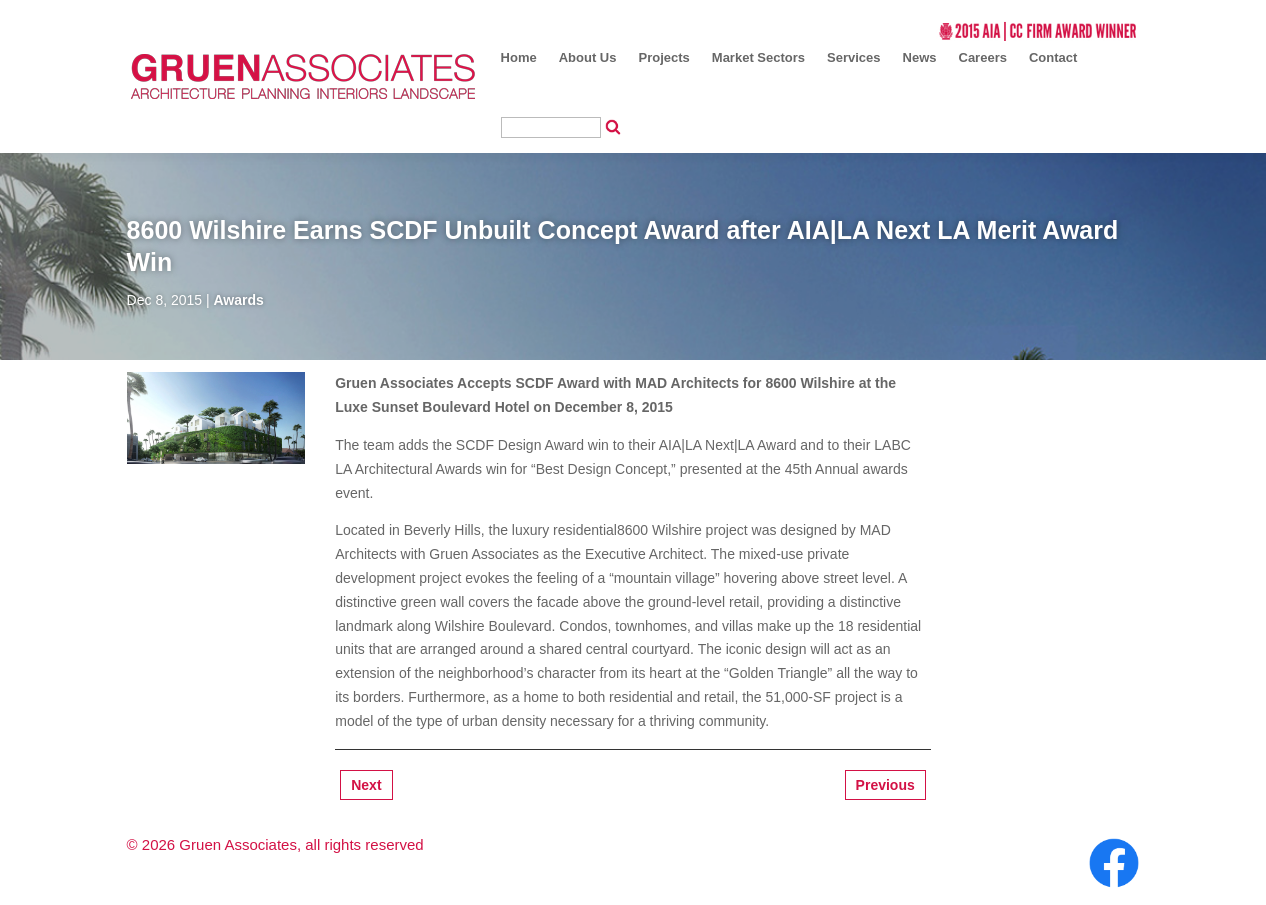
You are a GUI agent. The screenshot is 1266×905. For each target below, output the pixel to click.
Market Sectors (758, 57)
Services (854, 57)
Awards (239, 300)
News (920, 57)
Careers (983, 57)
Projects (664, 57)
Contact (1053, 57)
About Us (588, 57)
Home (519, 57)
